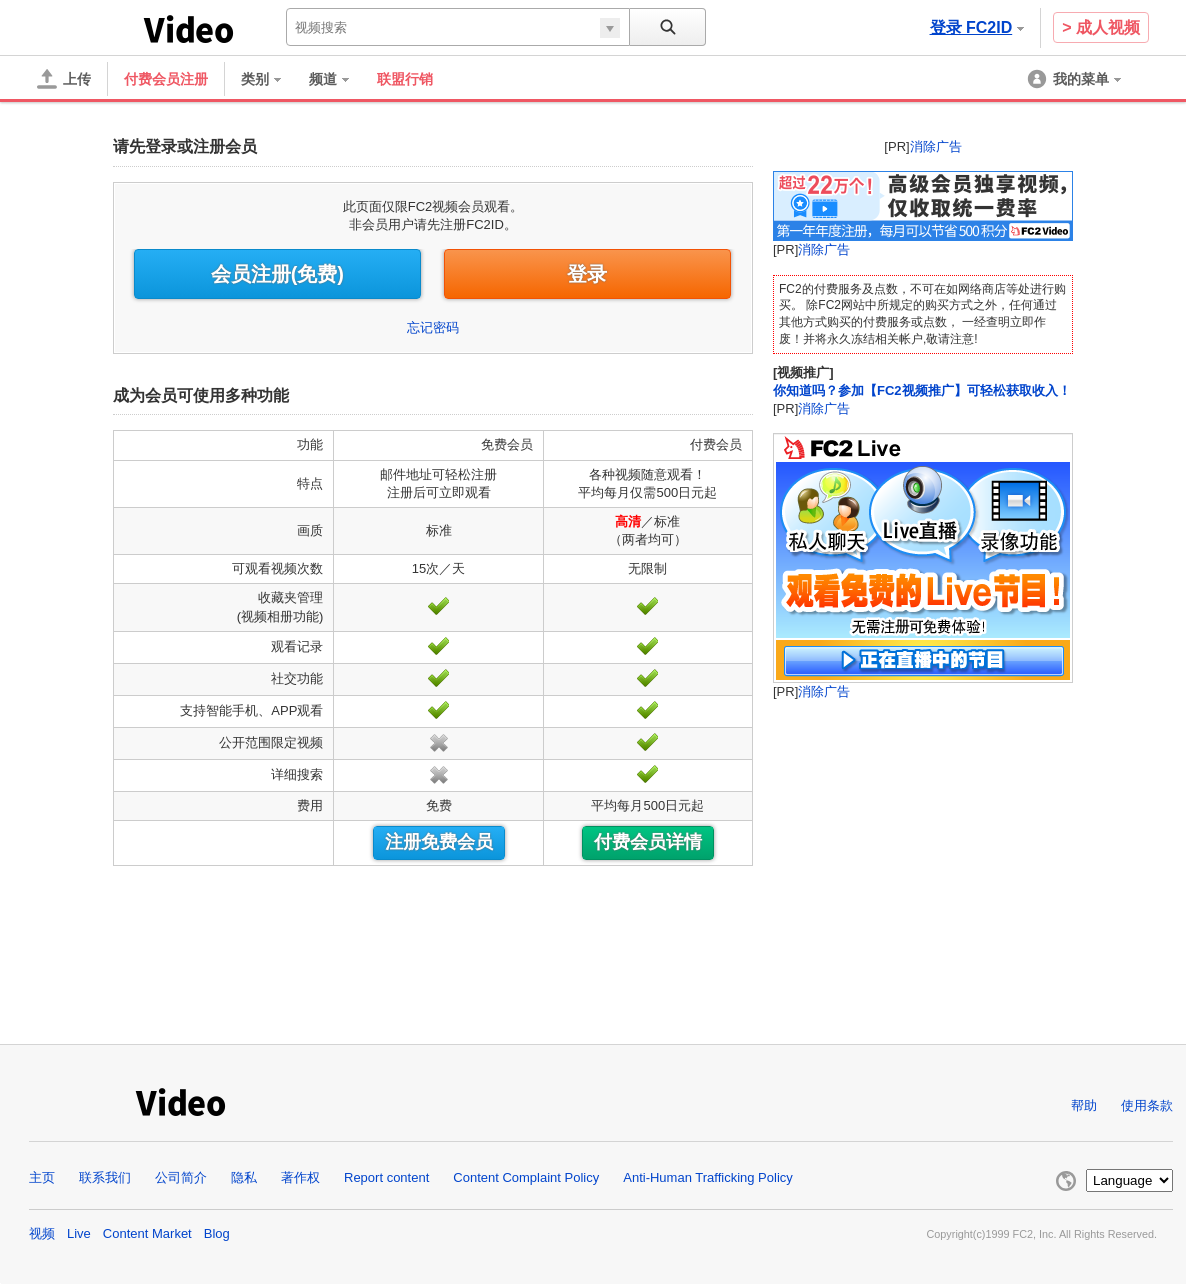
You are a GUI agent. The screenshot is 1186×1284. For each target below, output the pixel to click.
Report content (386, 1177)
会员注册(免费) (277, 274)
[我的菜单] (1076, 79)
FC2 (86, 28)
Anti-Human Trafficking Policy (708, 1177)
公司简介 (181, 1177)
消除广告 (936, 146)
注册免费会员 (439, 842)
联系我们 (105, 1177)
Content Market (147, 1233)
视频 (42, 1233)
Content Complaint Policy (526, 1177)
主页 (42, 1177)
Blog (217, 1233)
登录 (587, 274)
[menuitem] (271, 79)
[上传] (64, 79)
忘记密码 (433, 327)
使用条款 (1147, 1105)
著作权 (300, 1177)
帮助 (1084, 1105)
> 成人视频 (1101, 27)
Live (79, 1233)
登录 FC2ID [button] (977, 27)
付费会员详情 (648, 842)
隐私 (244, 1177)
